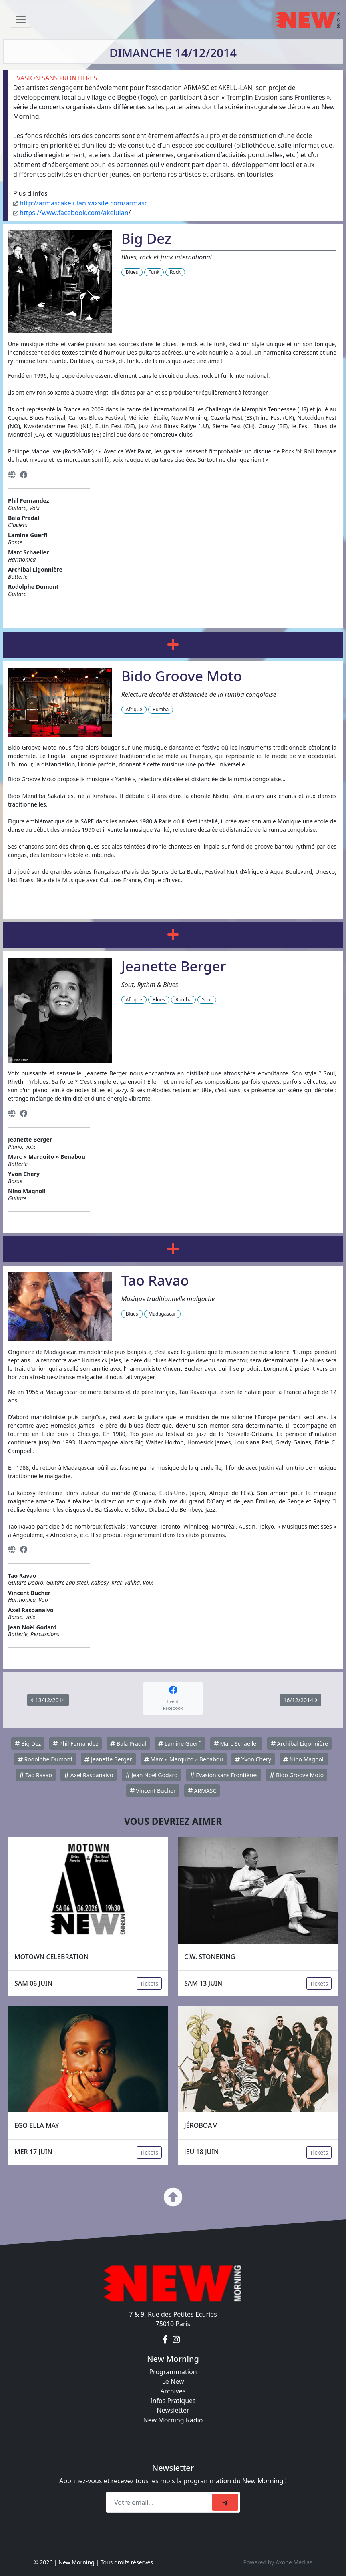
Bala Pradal (128, 1743)
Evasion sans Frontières (224, 1775)
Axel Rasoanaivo (88, 1775)
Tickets (149, 1983)
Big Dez (28, 1743)
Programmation (173, 2371)
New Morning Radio (173, 2420)
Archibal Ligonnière (299, 1743)
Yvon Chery (253, 1759)
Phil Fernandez (75, 1743)
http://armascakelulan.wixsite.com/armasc (83, 203)
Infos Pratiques (173, 2400)
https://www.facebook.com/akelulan (74, 212)
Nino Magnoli (304, 1759)
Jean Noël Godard (151, 1775)
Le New (173, 2381)
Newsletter (173, 2410)
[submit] (225, 2502)
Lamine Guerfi (180, 1743)
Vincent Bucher (153, 1790)
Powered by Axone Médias (277, 2562)
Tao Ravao (35, 1775)
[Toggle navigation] (21, 20)
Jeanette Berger (108, 1759)
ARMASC (202, 1790)
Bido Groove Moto (297, 1775)
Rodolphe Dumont (45, 1759)
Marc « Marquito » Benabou (183, 1759)
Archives (172, 2391)
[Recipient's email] (160, 2502)
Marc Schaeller (236, 1743)
